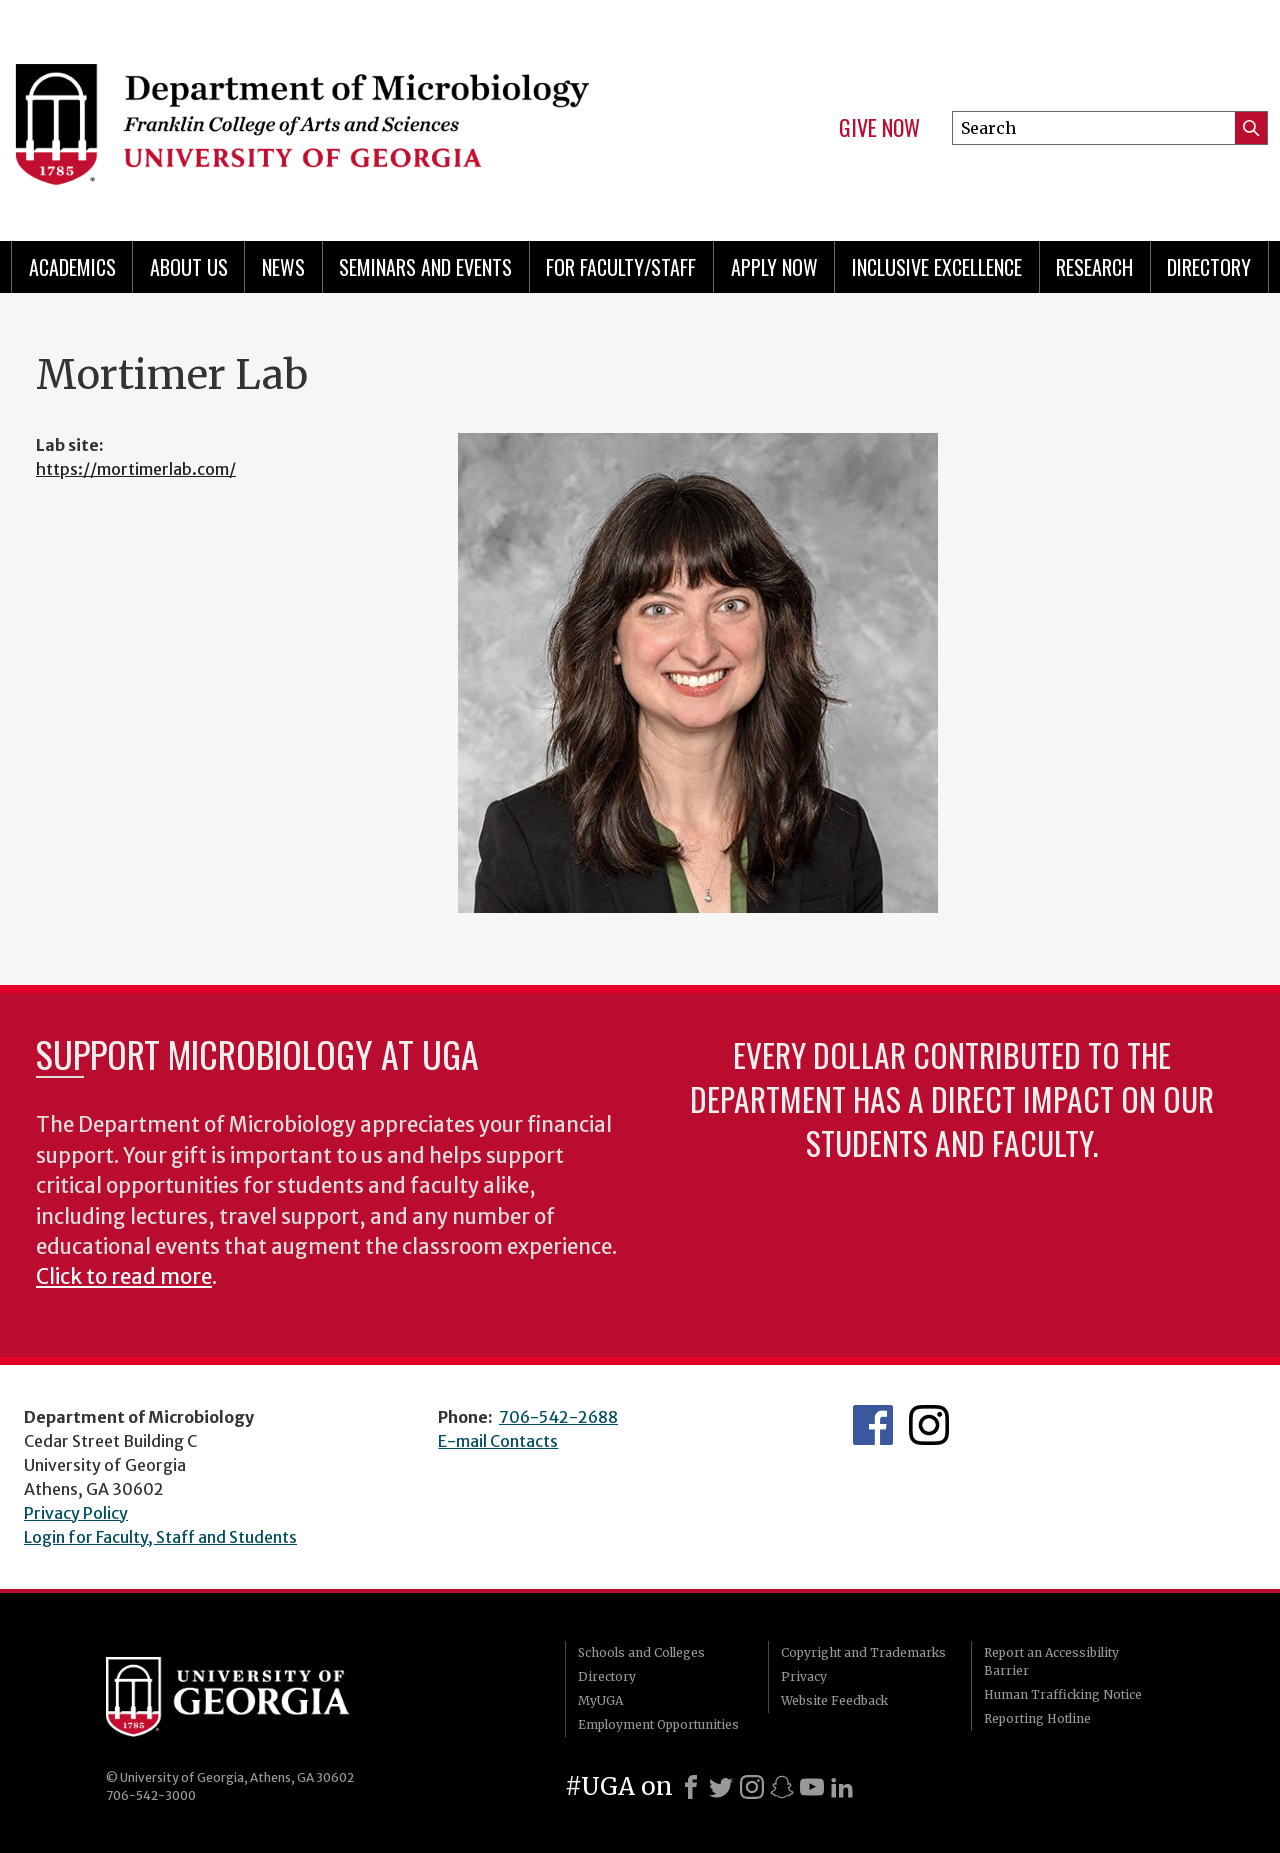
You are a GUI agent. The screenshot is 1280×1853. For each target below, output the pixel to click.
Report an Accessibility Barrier (1051, 1661)
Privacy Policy (76, 1513)
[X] (721, 1787)
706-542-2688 (558, 1417)
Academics (72, 267)
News (283, 267)
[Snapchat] (782, 1787)
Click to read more (124, 1277)
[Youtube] (812, 1787)
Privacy (804, 1676)
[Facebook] (691, 1787)
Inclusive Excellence (937, 267)
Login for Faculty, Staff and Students (160, 1537)
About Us (189, 267)
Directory (1209, 267)
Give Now (879, 128)
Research (1094, 267)
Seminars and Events (425, 267)
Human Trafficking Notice (1063, 1694)
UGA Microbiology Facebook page (873, 1425)
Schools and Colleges (641, 1652)
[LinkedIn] (842, 1787)
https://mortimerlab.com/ (136, 469)
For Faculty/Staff (621, 267)
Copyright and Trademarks (863, 1652)
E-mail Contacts (498, 1441)
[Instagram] (752, 1787)
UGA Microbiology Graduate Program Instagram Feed (929, 1425)
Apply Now (774, 267)
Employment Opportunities (658, 1724)
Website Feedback (834, 1700)
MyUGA (600, 1700)
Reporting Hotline (1037, 1718)
